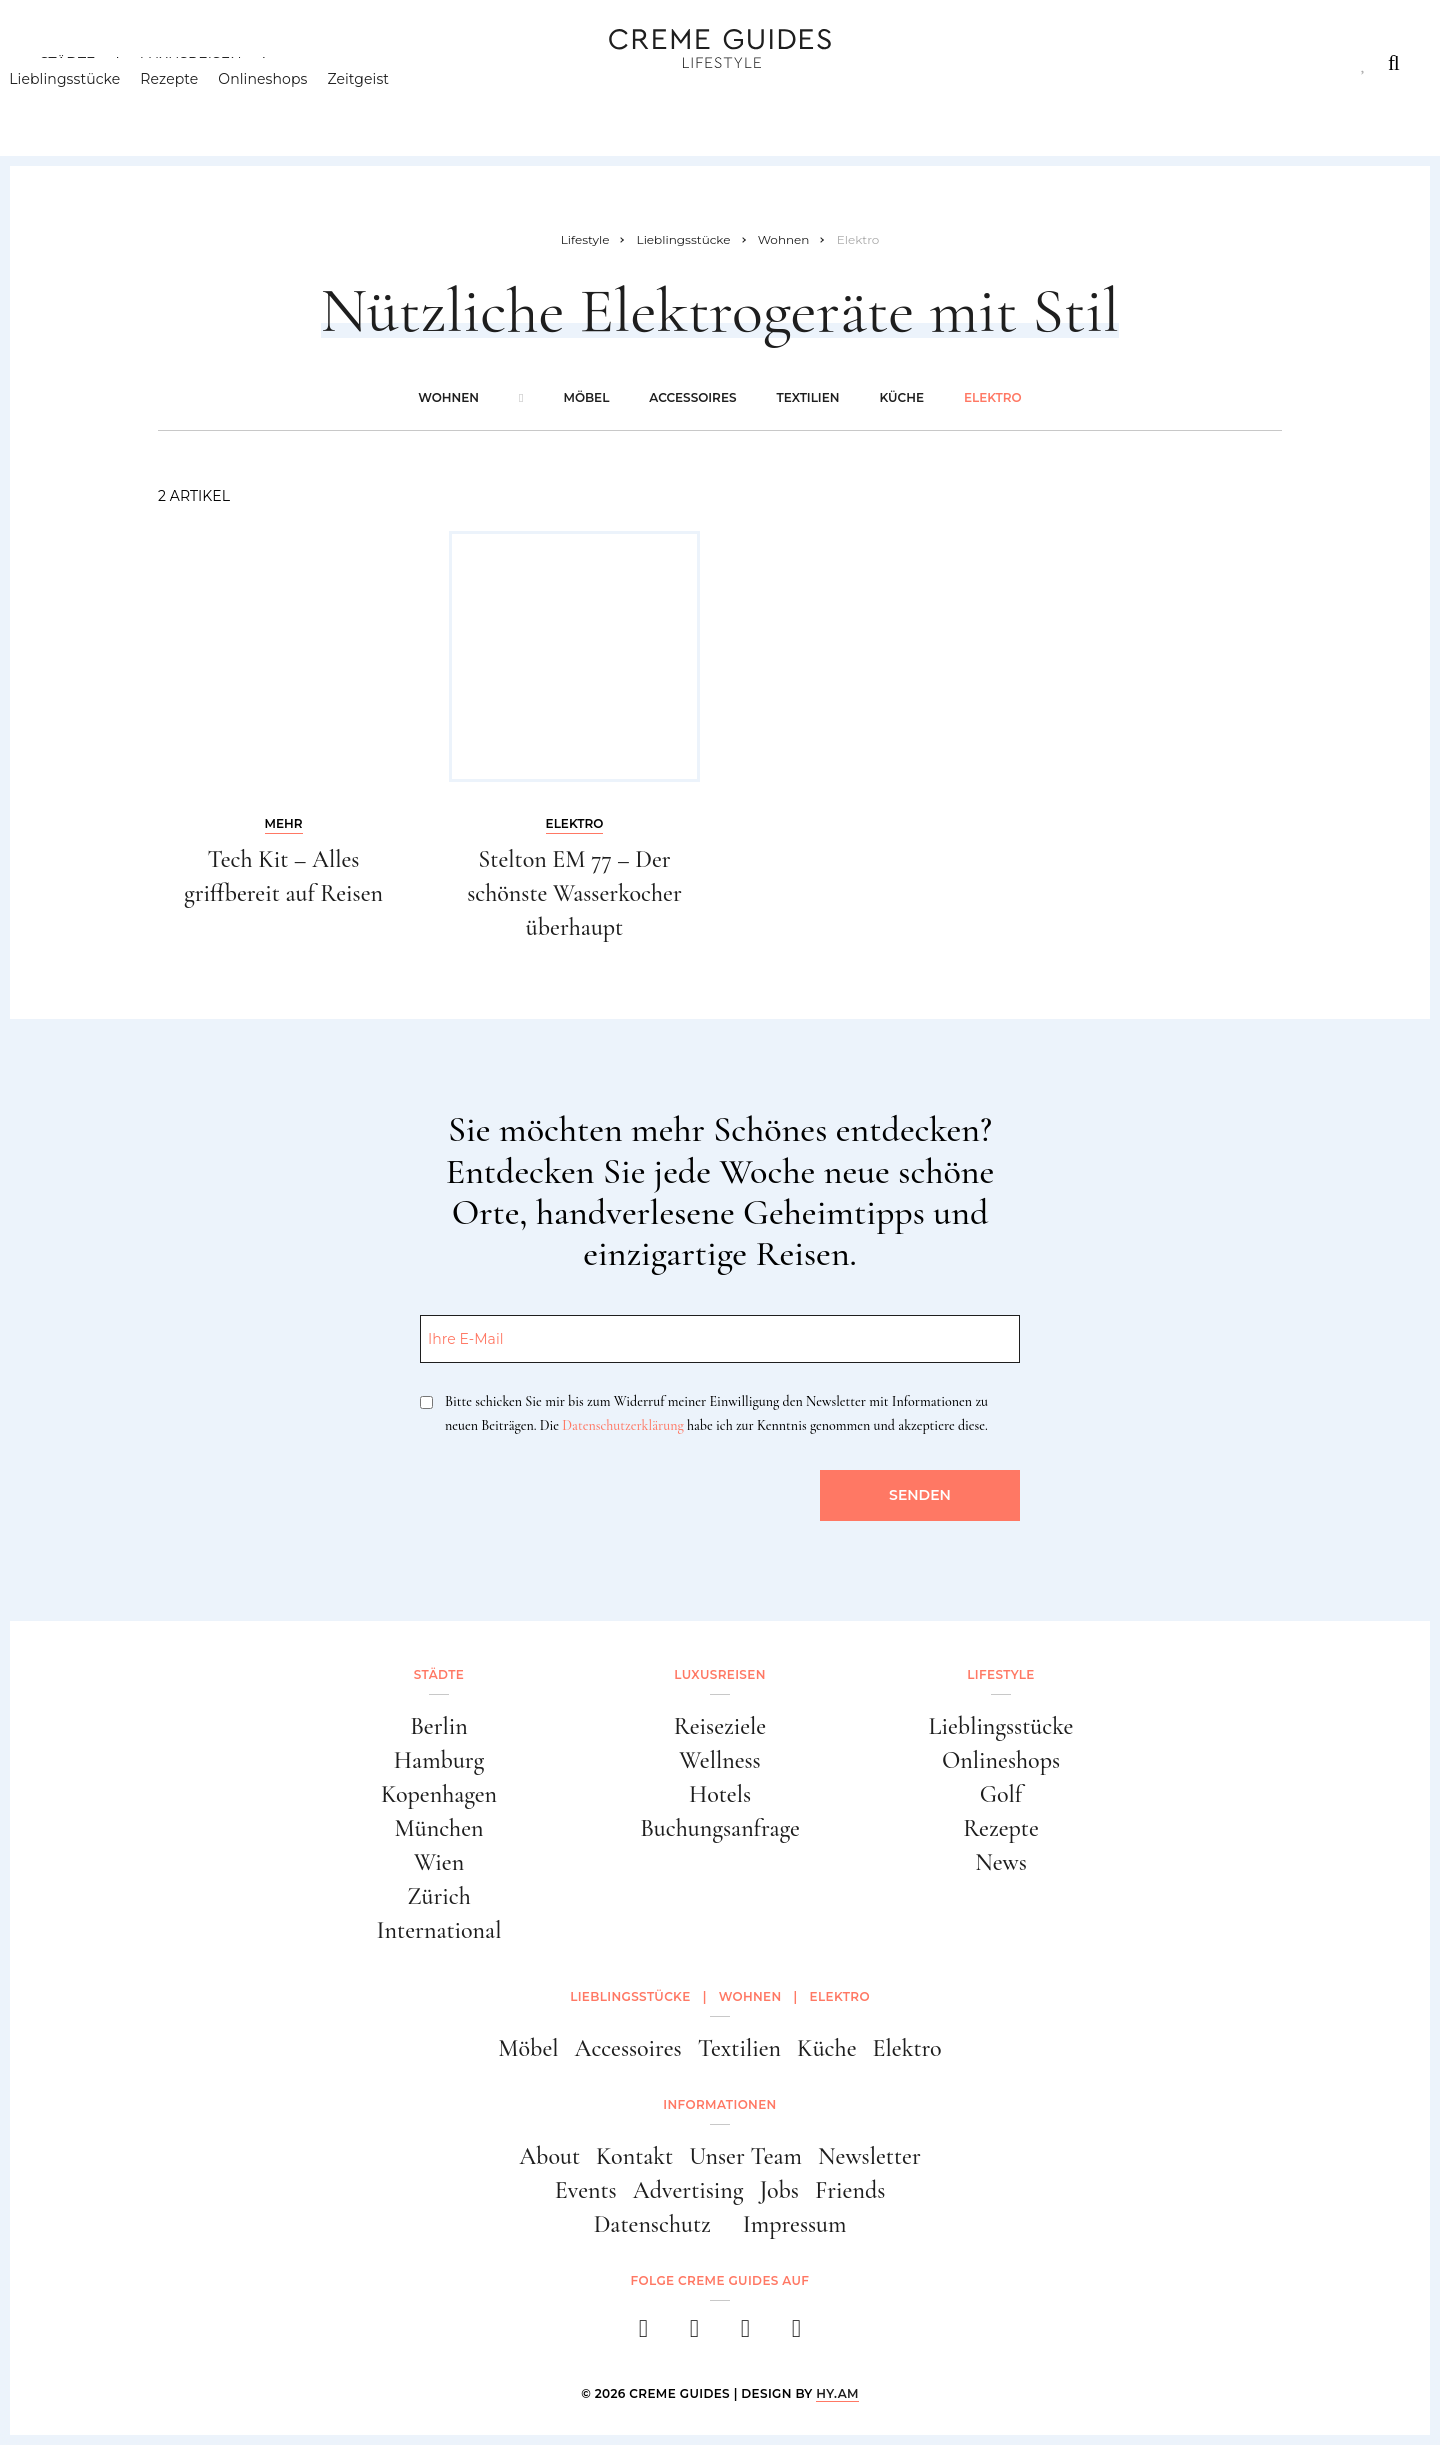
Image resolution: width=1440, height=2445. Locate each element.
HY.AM (837, 2393)
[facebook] (643, 2334)
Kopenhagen (439, 1794)
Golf (1001, 1794)
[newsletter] (796, 2334)
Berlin (439, 1726)
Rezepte (200, 105)
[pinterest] (745, 2334)
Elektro (993, 397)
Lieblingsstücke (95, 105)
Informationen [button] (719, 2104)
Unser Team (745, 2156)
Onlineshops (293, 105)
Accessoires (692, 397)
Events (586, 2190)
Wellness (719, 1760)
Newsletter (869, 2156)
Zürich (439, 1896)
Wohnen (448, 397)
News (1001, 1862)
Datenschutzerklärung (622, 1425)
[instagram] (694, 2334)
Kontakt (634, 2156)
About (549, 2156)
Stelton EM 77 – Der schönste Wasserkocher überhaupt (574, 893)
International (439, 1930)
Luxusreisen (191, 63)
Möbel (586, 397)
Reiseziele (720, 1726)
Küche (901, 397)
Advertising (688, 2190)
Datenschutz (652, 2224)
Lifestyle (326, 63)
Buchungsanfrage (720, 1828)
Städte (67, 63)
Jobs (779, 2190)
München (439, 1828)
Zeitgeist (389, 105)
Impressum (795, 2224)
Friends (850, 2190)
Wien (439, 1862)
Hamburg (439, 1760)
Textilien (807, 397)
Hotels (720, 1794)
